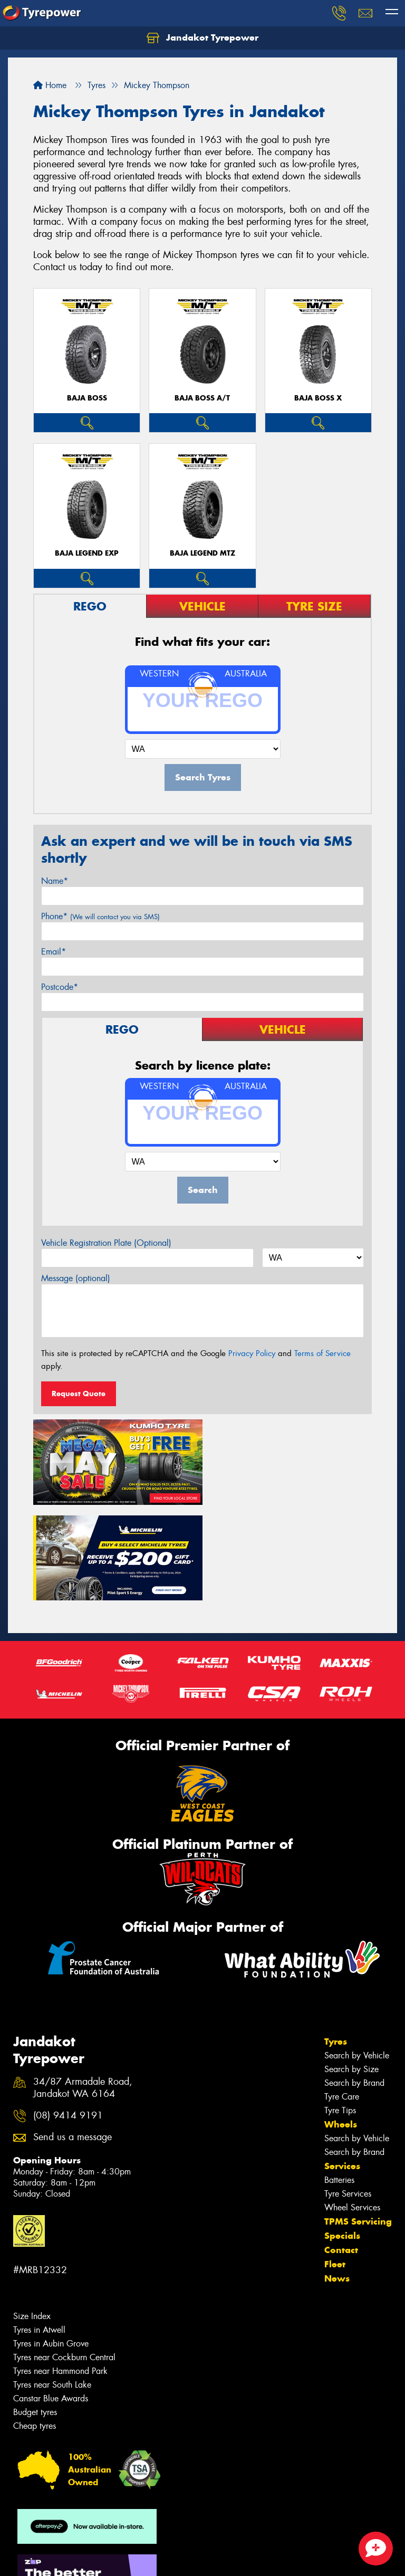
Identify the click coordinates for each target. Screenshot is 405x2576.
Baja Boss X (318, 398)
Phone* (100, 916)
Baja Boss (87, 398)
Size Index (32, 2218)
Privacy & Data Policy (75, 2558)
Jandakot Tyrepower (202, 38)
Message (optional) (75, 1278)
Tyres (335, 1943)
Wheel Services (352, 2109)
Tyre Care (341, 1998)
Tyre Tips (340, 2012)
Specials (342, 2137)
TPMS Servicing (358, 2123)
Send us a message (72, 2040)
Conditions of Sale (140, 2558)
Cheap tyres (34, 2327)
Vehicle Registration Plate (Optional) (106, 1242)
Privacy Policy (251, 1353)
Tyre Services (347, 2095)
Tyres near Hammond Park (60, 2272)
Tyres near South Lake (52, 2286)
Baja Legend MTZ (202, 553)
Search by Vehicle (356, 1957)
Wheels (340, 2026)
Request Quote (78, 1393)
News (337, 2180)
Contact (341, 2152)
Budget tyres (35, 2314)
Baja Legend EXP (87, 553)
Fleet (334, 2166)
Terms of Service (322, 1353)
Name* (54, 880)
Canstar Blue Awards (50, 2300)
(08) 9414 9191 (68, 2017)
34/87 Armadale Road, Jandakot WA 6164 (82, 1990)
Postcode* (59, 987)
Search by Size (351, 1971)
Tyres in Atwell (39, 2231)
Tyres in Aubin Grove (51, 2245)
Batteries (339, 2081)
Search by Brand (354, 1984)
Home (49, 85)
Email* (53, 951)
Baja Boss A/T (202, 398)
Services (342, 2068)
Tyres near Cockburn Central (64, 2259)
